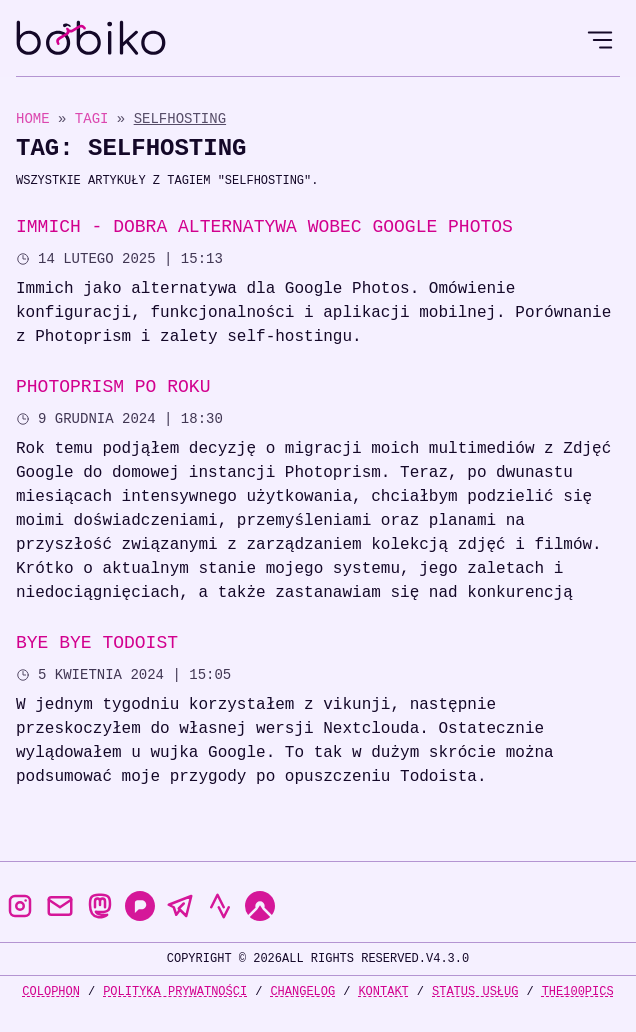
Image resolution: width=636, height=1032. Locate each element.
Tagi (96, 118)
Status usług (475, 991)
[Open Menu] (600, 40)
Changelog (302, 991)
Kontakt (383, 991)
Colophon (51, 991)
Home (33, 118)
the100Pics (578, 991)
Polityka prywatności (175, 991)
